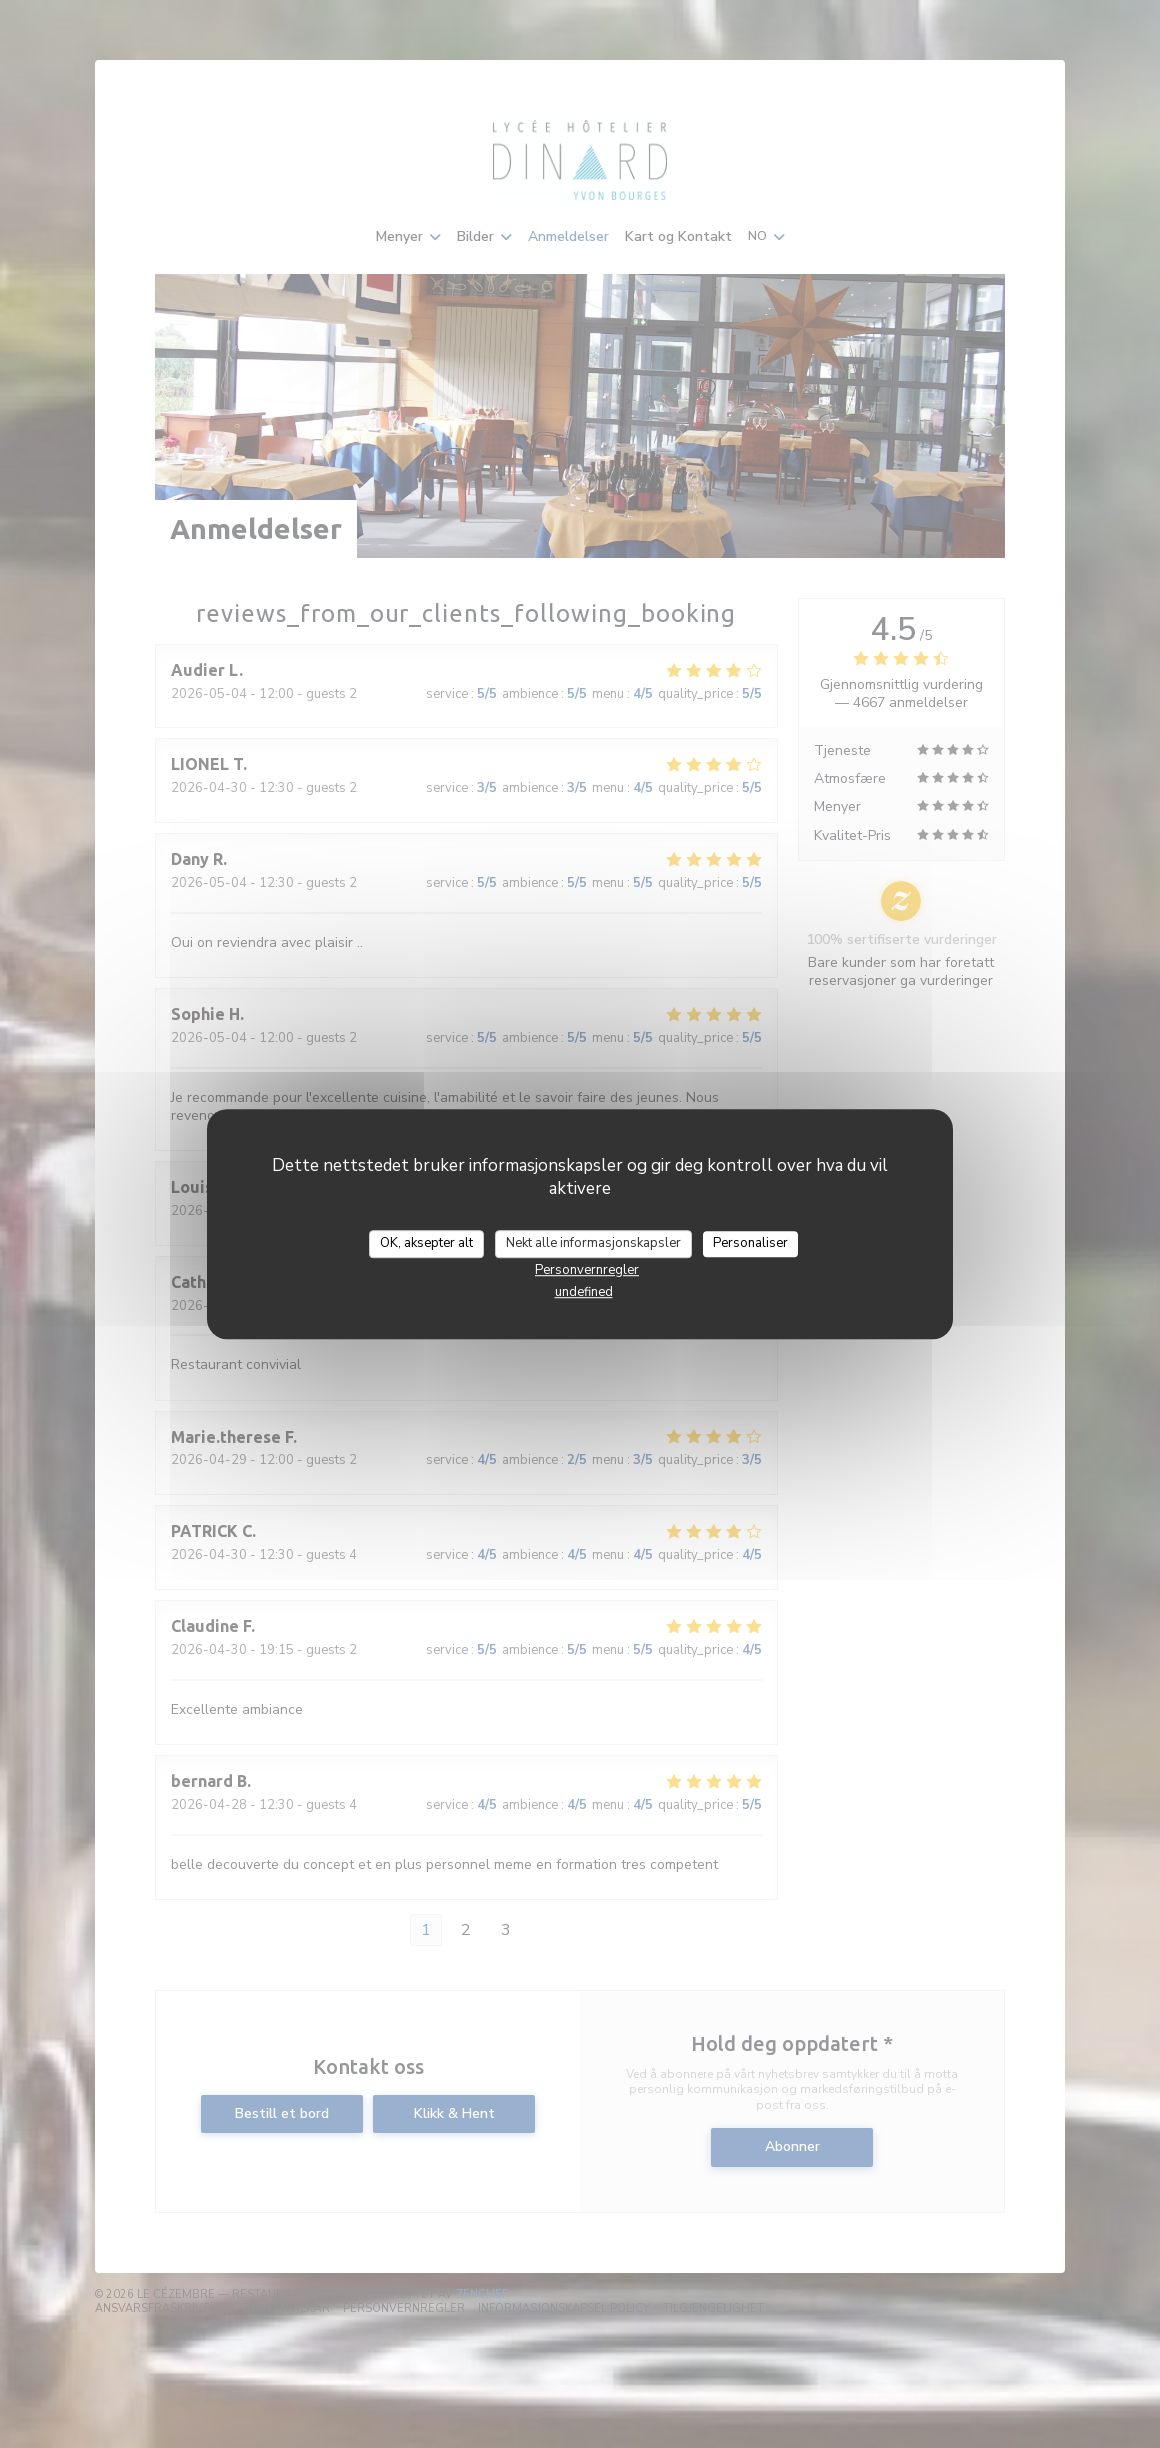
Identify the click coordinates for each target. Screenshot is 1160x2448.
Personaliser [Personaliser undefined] (750, 1243)
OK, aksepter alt (426, 1243)
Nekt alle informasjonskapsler (593, 1243)
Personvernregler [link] (587, 1270)
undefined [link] (584, 1292)
